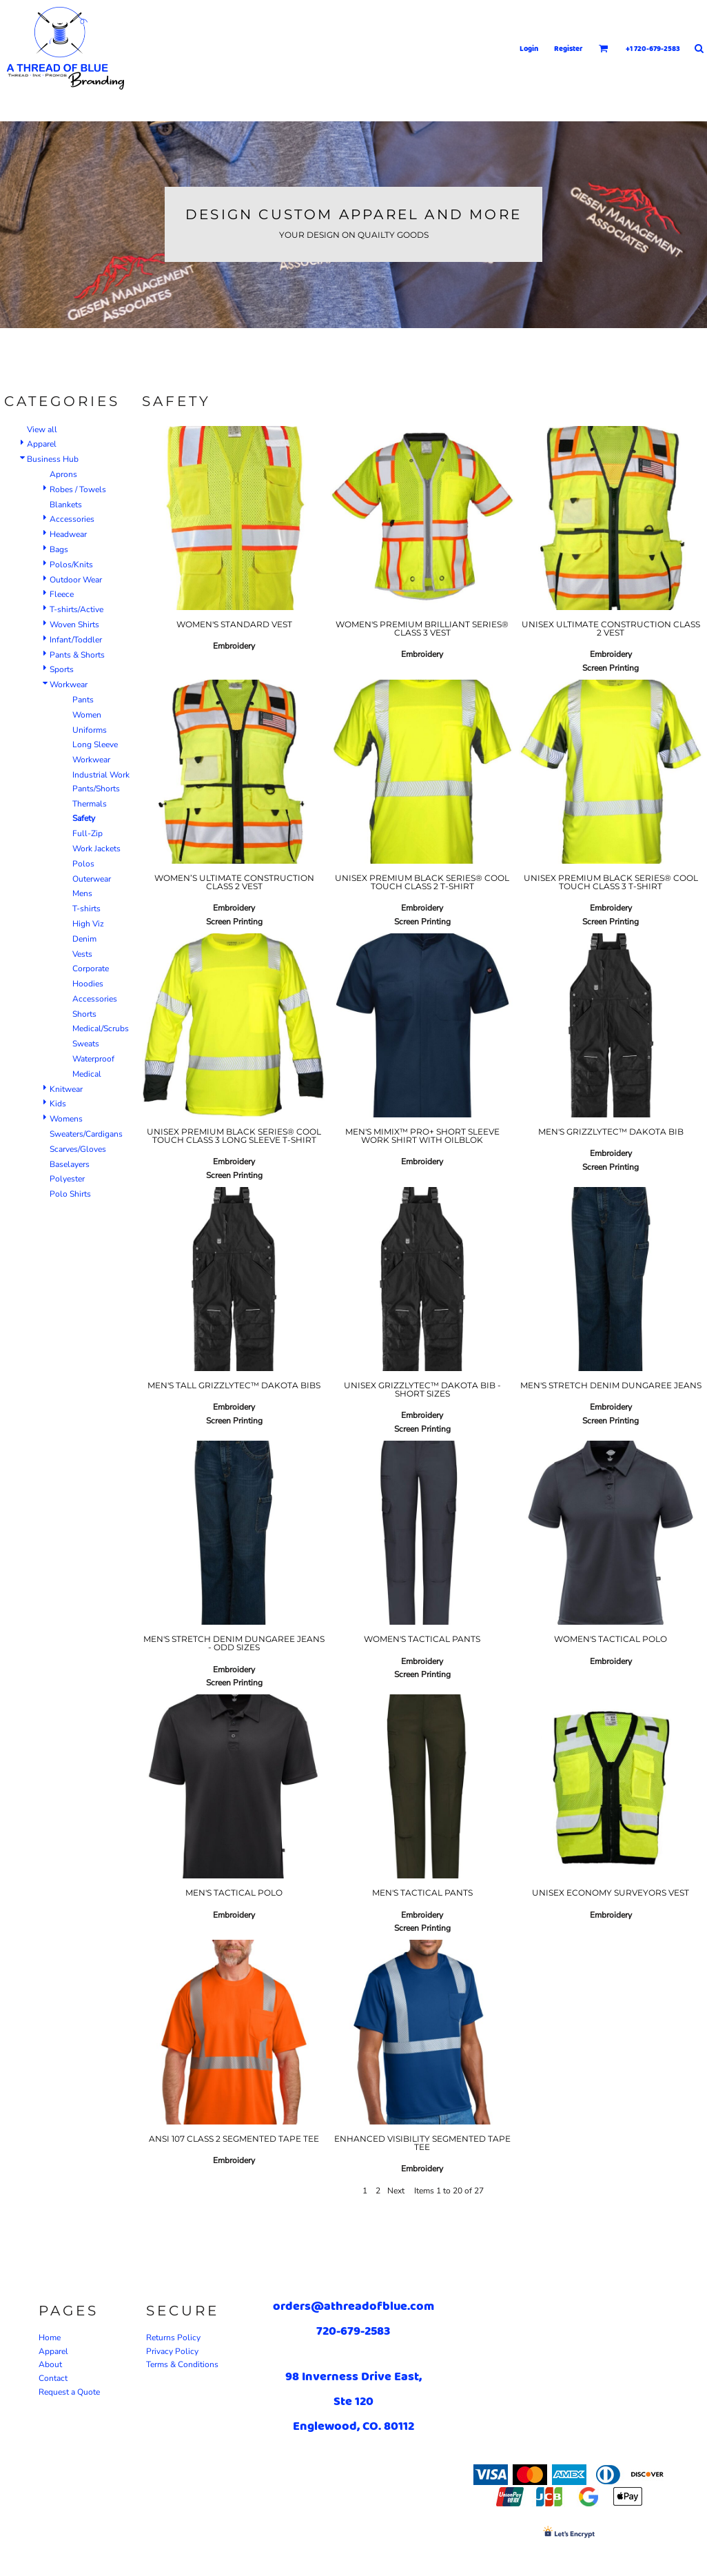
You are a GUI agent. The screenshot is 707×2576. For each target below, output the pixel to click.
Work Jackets (96, 848)
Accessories (72, 519)
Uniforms (89, 730)
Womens (66, 1118)
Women (86, 714)
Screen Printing (610, 667)
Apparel (42, 443)
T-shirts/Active (76, 609)
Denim (84, 938)
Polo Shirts (70, 1193)
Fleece (62, 594)
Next (395, 2190)
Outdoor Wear (76, 579)
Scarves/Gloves (78, 1149)
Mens (82, 893)
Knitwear (66, 1089)
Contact (53, 2378)
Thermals (89, 803)
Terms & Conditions (182, 2364)
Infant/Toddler (76, 639)
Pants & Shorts (77, 654)
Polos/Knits (71, 564)
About (50, 2364)
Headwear (68, 534)
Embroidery (234, 645)
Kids (58, 1103)
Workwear (69, 684)
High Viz (88, 923)
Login (529, 48)
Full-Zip (87, 833)
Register (568, 48)
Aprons (63, 474)
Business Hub (53, 459)
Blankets (66, 504)
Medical (86, 1073)
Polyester (67, 1178)
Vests (82, 954)
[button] (603, 48)
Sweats (85, 1043)
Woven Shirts (74, 624)
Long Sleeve (95, 744)
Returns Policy (173, 2337)
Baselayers (70, 1164)
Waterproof (93, 1058)
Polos (83, 863)
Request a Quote (69, 2391)
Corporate (90, 968)
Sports (62, 669)
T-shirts (86, 908)
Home (50, 2337)
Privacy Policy (172, 2351)
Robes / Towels (78, 489)
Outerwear (91, 878)
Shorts (84, 1014)
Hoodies (87, 983)
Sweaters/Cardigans (86, 1133)
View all (42, 429)
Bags (59, 549)
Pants (83, 699)
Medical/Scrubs (100, 1028)
